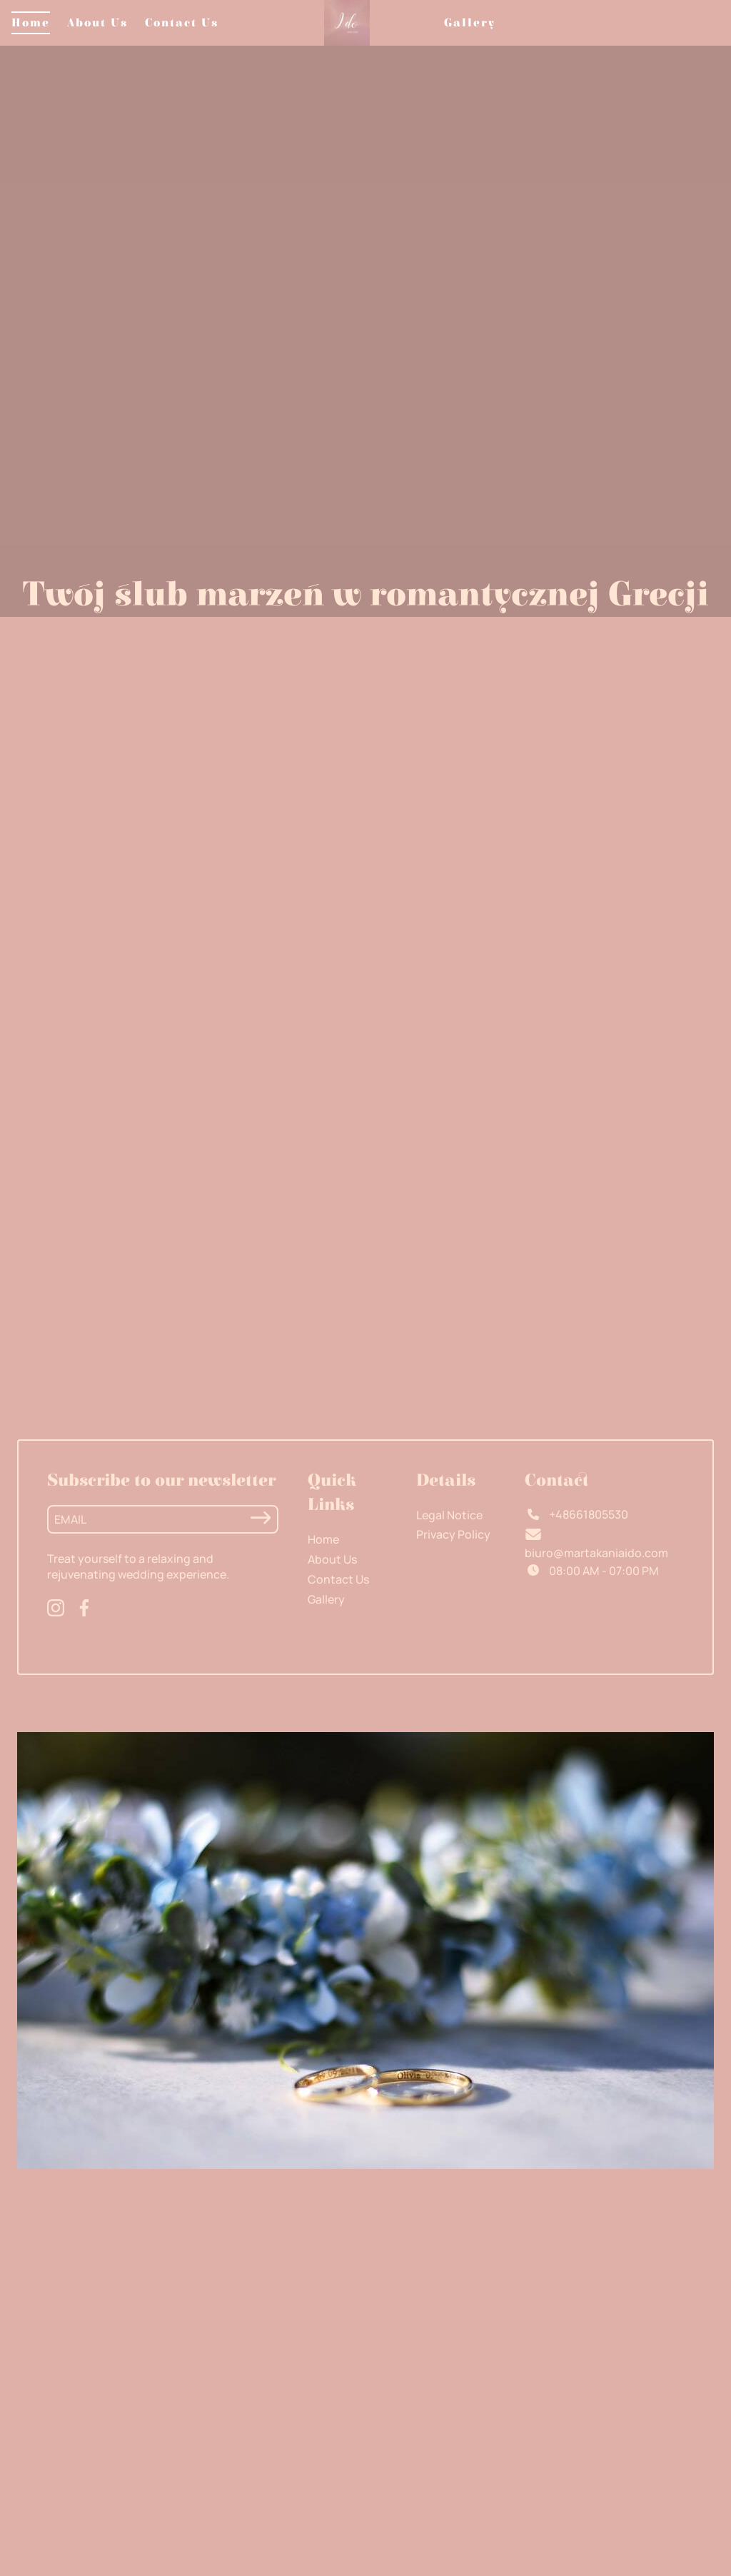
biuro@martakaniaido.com (596, 1553)
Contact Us (181, 22)
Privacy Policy (453, 1534)
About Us (97, 22)
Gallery (469, 22)
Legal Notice (449, 1515)
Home (30, 22)
